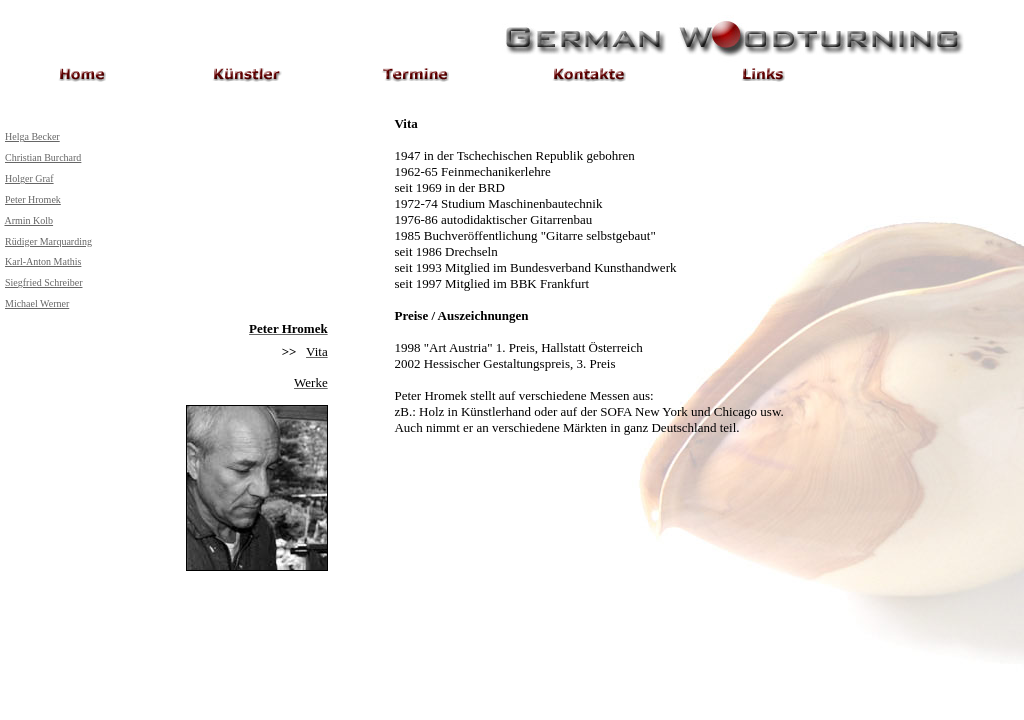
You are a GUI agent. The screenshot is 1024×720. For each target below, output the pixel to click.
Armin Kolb (28, 220)
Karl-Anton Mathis (43, 261)
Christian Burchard (43, 157)
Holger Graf (29, 178)
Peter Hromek (33, 199)
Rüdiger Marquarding (48, 241)
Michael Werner (37, 303)
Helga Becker (32, 136)
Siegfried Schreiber (43, 282)
